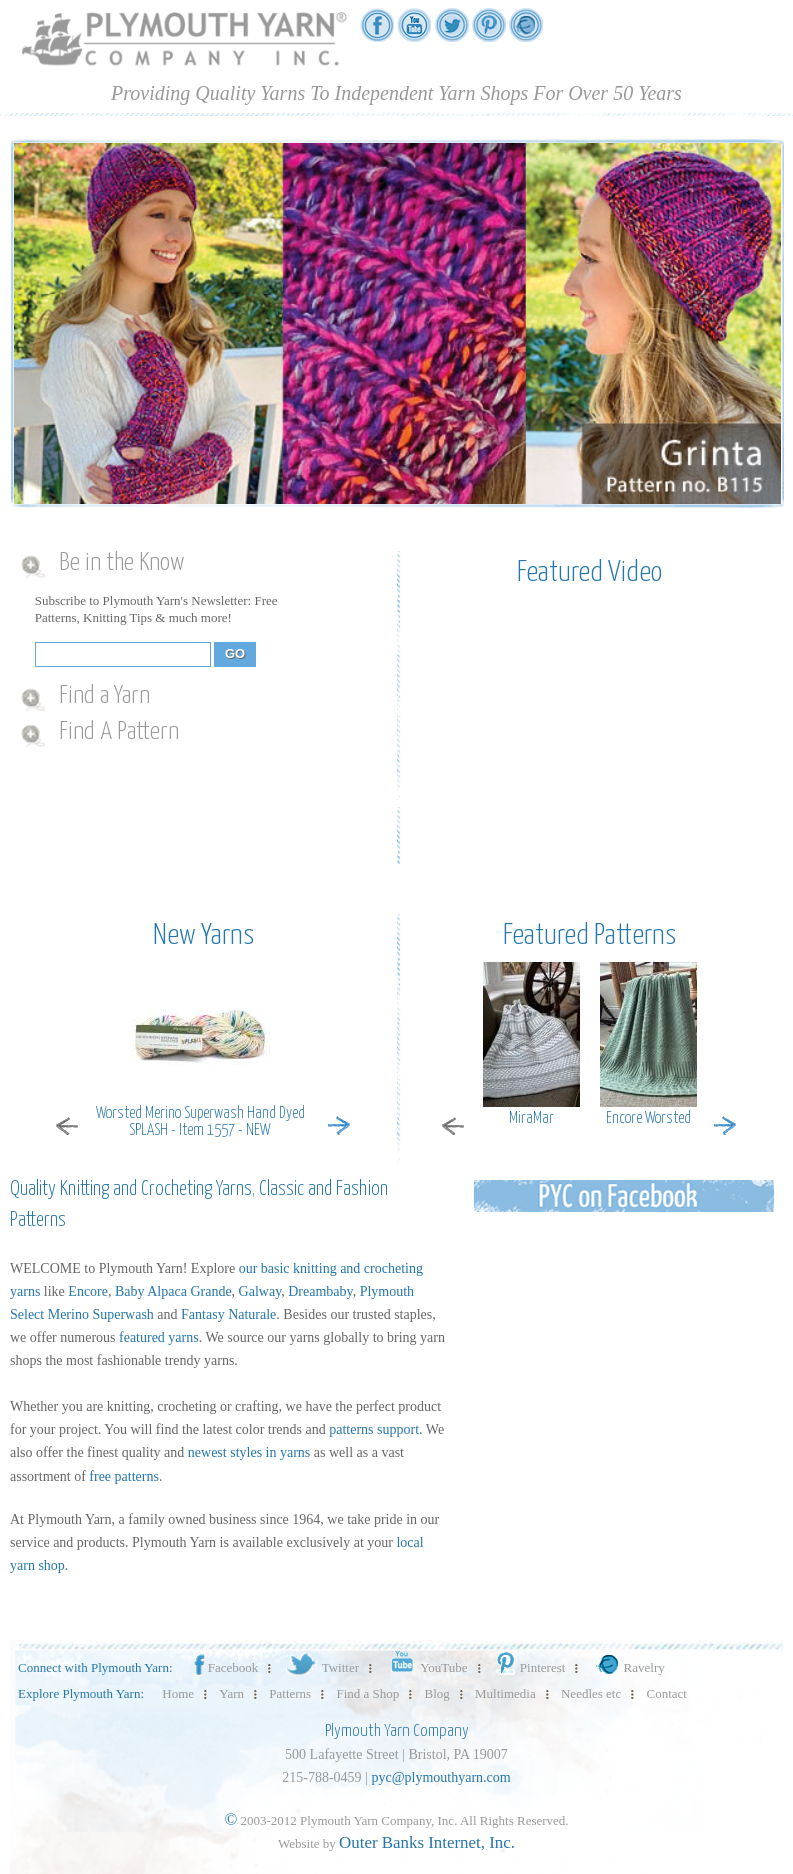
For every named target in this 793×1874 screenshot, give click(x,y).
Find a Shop (367, 1693)
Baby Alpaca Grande (173, 1291)
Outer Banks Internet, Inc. (427, 1842)
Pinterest (529, 1667)
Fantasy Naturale (228, 1314)
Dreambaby (320, 1291)
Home (178, 1693)
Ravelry (628, 1667)
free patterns (124, 1476)
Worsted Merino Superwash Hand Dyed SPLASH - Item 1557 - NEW (200, 1122)
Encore (88, 1291)
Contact (667, 1693)
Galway (260, 1291)
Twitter (321, 1667)
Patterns (290, 1693)
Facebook (225, 1667)
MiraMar (531, 1118)
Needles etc (591, 1693)
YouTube (425, 1667)
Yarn (231, 1693)
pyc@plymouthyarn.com (440, 1777)
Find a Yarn (104, 696)
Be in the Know (121, 563)
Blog (437, 1693)
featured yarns (159, 1337)
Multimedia (505, 1693)
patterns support (374, 1429)
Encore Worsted (648, 1118)
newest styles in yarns (249, 1452)
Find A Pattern (119, 732)
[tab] (196, 564)
